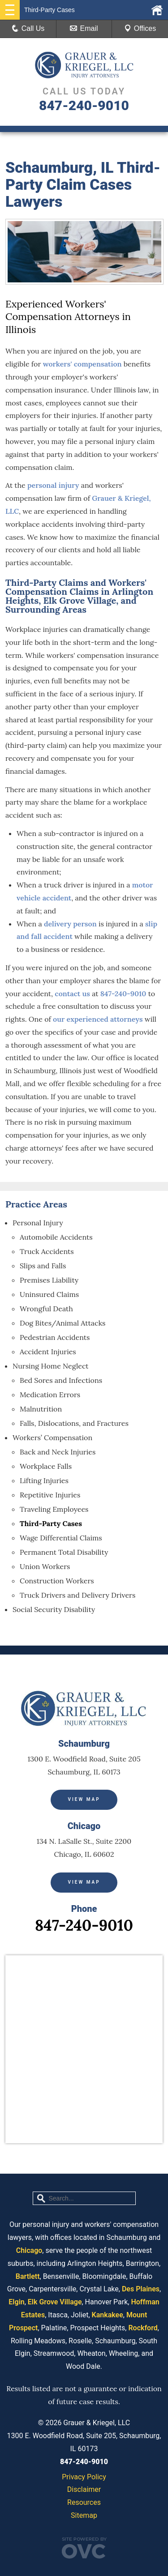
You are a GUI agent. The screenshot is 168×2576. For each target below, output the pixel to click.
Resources (84, 2502)
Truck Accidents (47, 1251)
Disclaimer (84, 2489)
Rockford (142, 2328)
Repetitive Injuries (50, 1494)
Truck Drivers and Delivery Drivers (77, 1595)
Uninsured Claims (49, 1294)
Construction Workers (57, 1580)
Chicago (29, 2250)
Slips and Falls (43, 1265)
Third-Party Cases (51, 1523)
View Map (84, 1799)
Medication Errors (50, 1394)
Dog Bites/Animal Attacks (62, 1322)
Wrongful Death (46, 1308)
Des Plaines (140, 2289)
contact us (72, 993)
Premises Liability (49, 1279)
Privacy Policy (84, 2477)
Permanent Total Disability (64, 1552)
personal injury (53, 485)
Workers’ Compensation (52, 1437)
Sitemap (84, 2515)
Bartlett (28, 2276)
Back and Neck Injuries (57, 1451)
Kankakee (107, 2315)
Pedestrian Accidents (55, 1337)
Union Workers (45, 1566)
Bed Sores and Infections (61, 1380)
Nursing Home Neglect (51, 1365)
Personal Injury (38, 1222)
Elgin (16, 2302)
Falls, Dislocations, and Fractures (74, 1423)
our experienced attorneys (98, 1019)
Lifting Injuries (44, 1480)
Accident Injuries (48, 1351)
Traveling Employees (54, 1509)
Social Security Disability (54, 1609)
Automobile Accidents (56, 1237)
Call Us (28, 28)
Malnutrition (41, 1408)
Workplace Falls (46, 1466)
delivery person (70, 923)
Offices (140, 28)
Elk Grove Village (55, 2302)
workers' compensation (82, 363)
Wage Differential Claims (61, 1537)
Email (84, 28)
